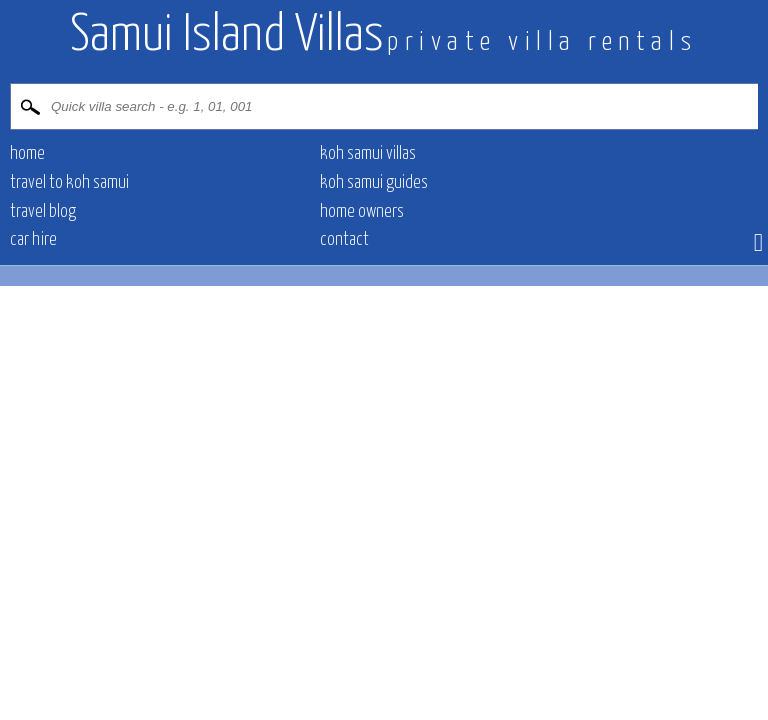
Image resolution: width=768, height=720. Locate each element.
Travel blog (43, 212)
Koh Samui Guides (374, 183)
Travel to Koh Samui (69, 183)
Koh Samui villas (368, 154)
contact (344, 240)
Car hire (33, 240)
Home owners (362, 212)
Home (27, 154)
